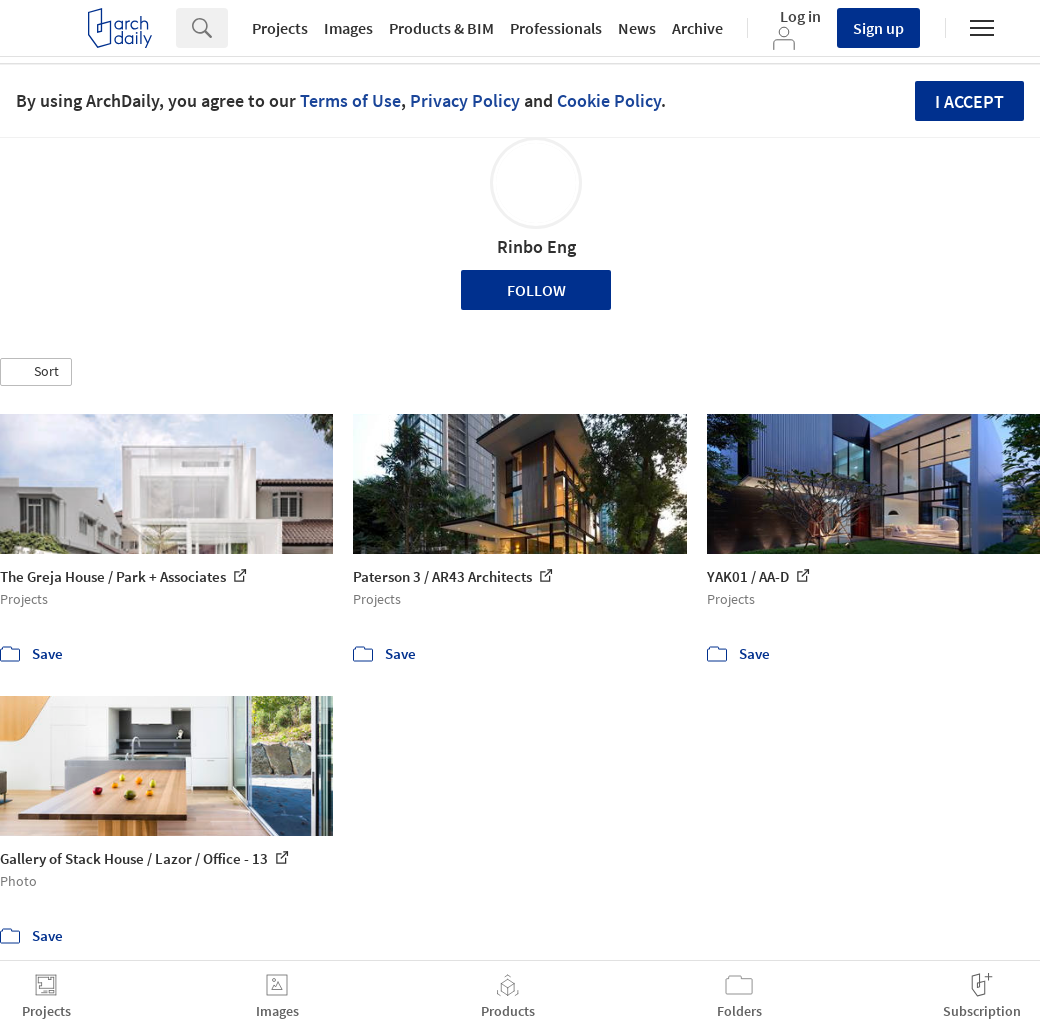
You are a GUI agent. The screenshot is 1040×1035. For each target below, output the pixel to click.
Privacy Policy (465, 100)
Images (348, 28)
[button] (36, 372)
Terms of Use (350, 100)
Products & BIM (441, 28)
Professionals (556, 28)
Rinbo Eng (536, 246)
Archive (697, 28)
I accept (969, 101)
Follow (536, 290)
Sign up (878, 28)
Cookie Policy (609, 100)
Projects (280, 28)
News (637, 28)
